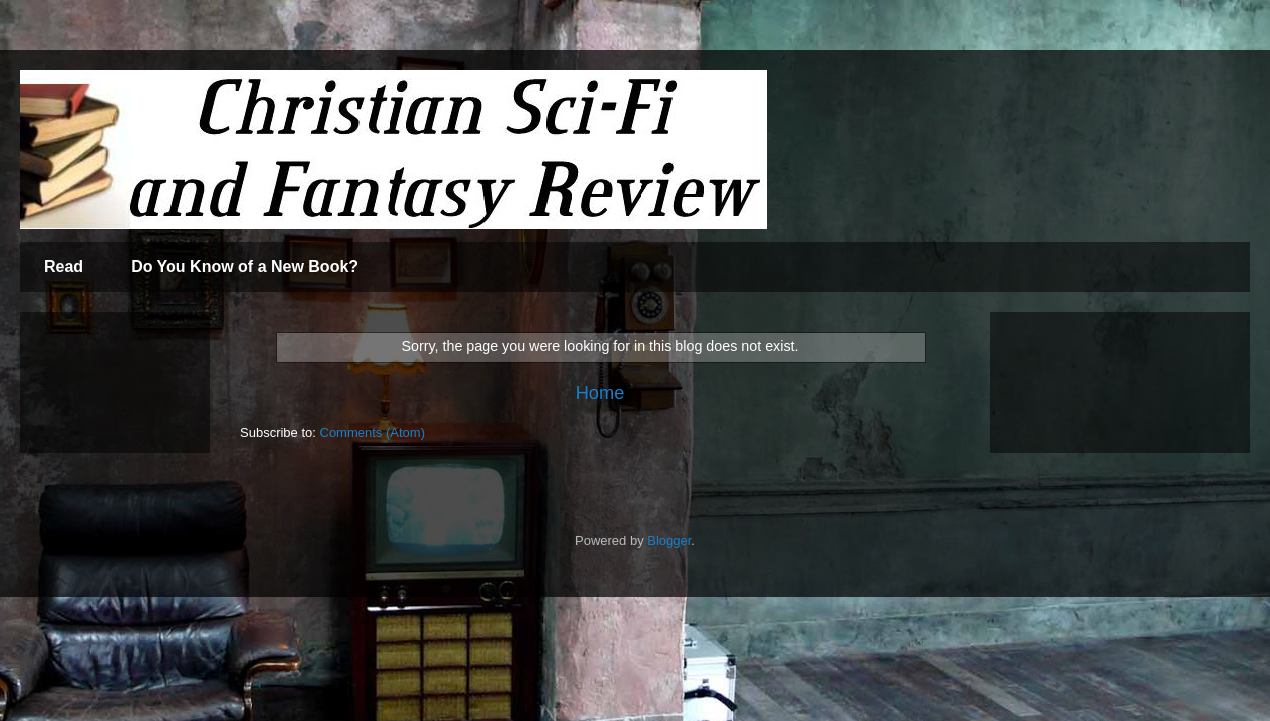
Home (600, 393)
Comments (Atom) (372, 432)
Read (63, 266)
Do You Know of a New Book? (244, 266)
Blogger (669, 540)
